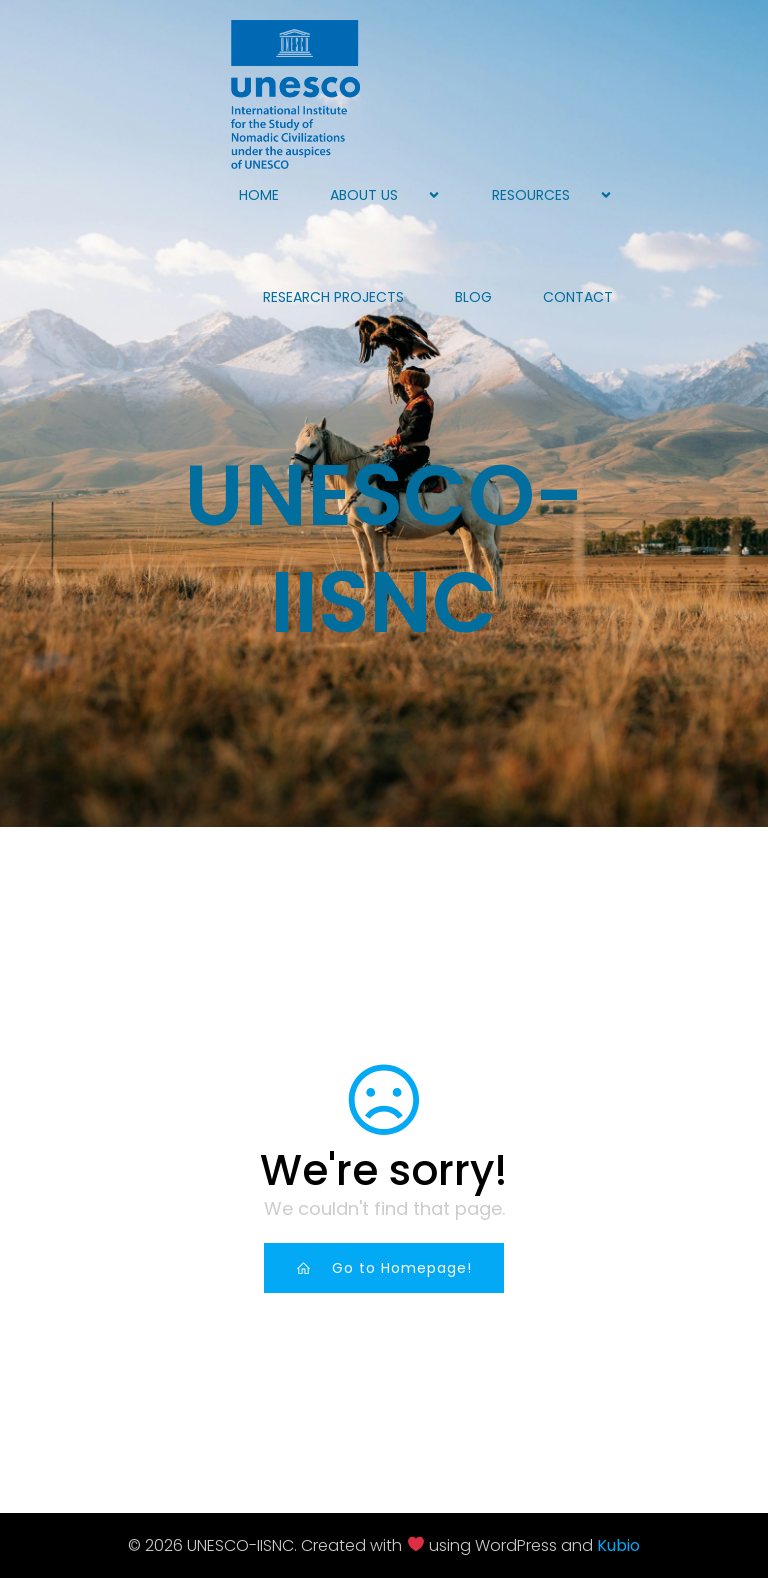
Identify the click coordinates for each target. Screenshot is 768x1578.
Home (259, 195)
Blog (473, 297)
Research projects (333, 297)
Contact (578, 297)
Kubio (618, 1545)
